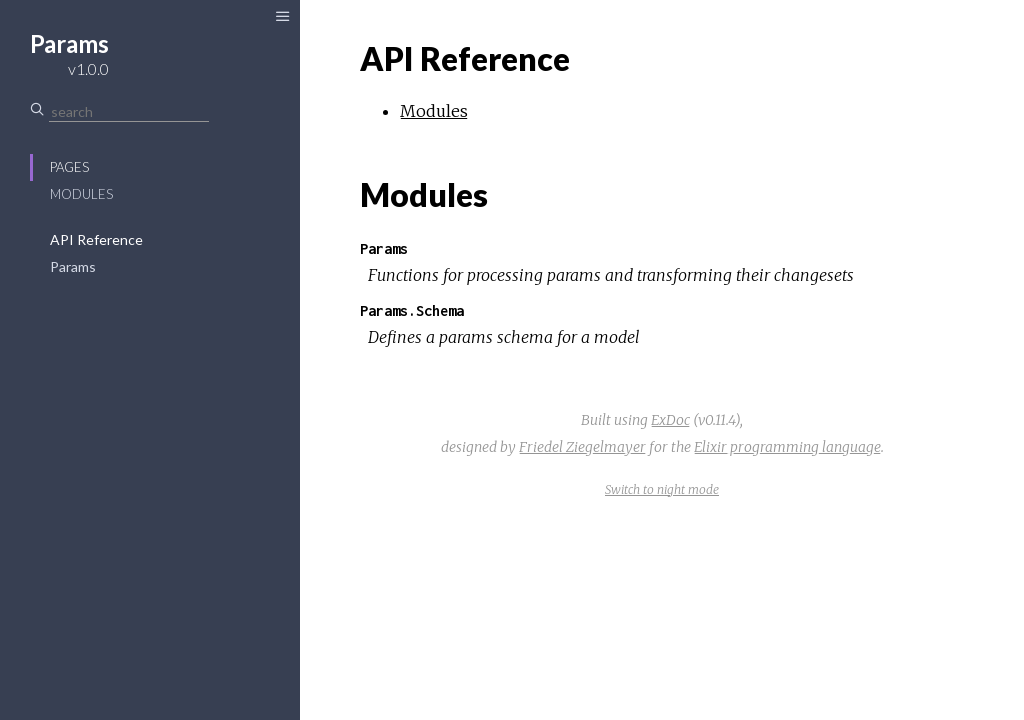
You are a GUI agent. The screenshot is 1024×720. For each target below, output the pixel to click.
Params (73, 266)
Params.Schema (412, 310)
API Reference (96, 239)
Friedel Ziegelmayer (582, 447)
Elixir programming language (787, 447)
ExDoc (670, 420)
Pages (69, 167)
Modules (81, 194)
